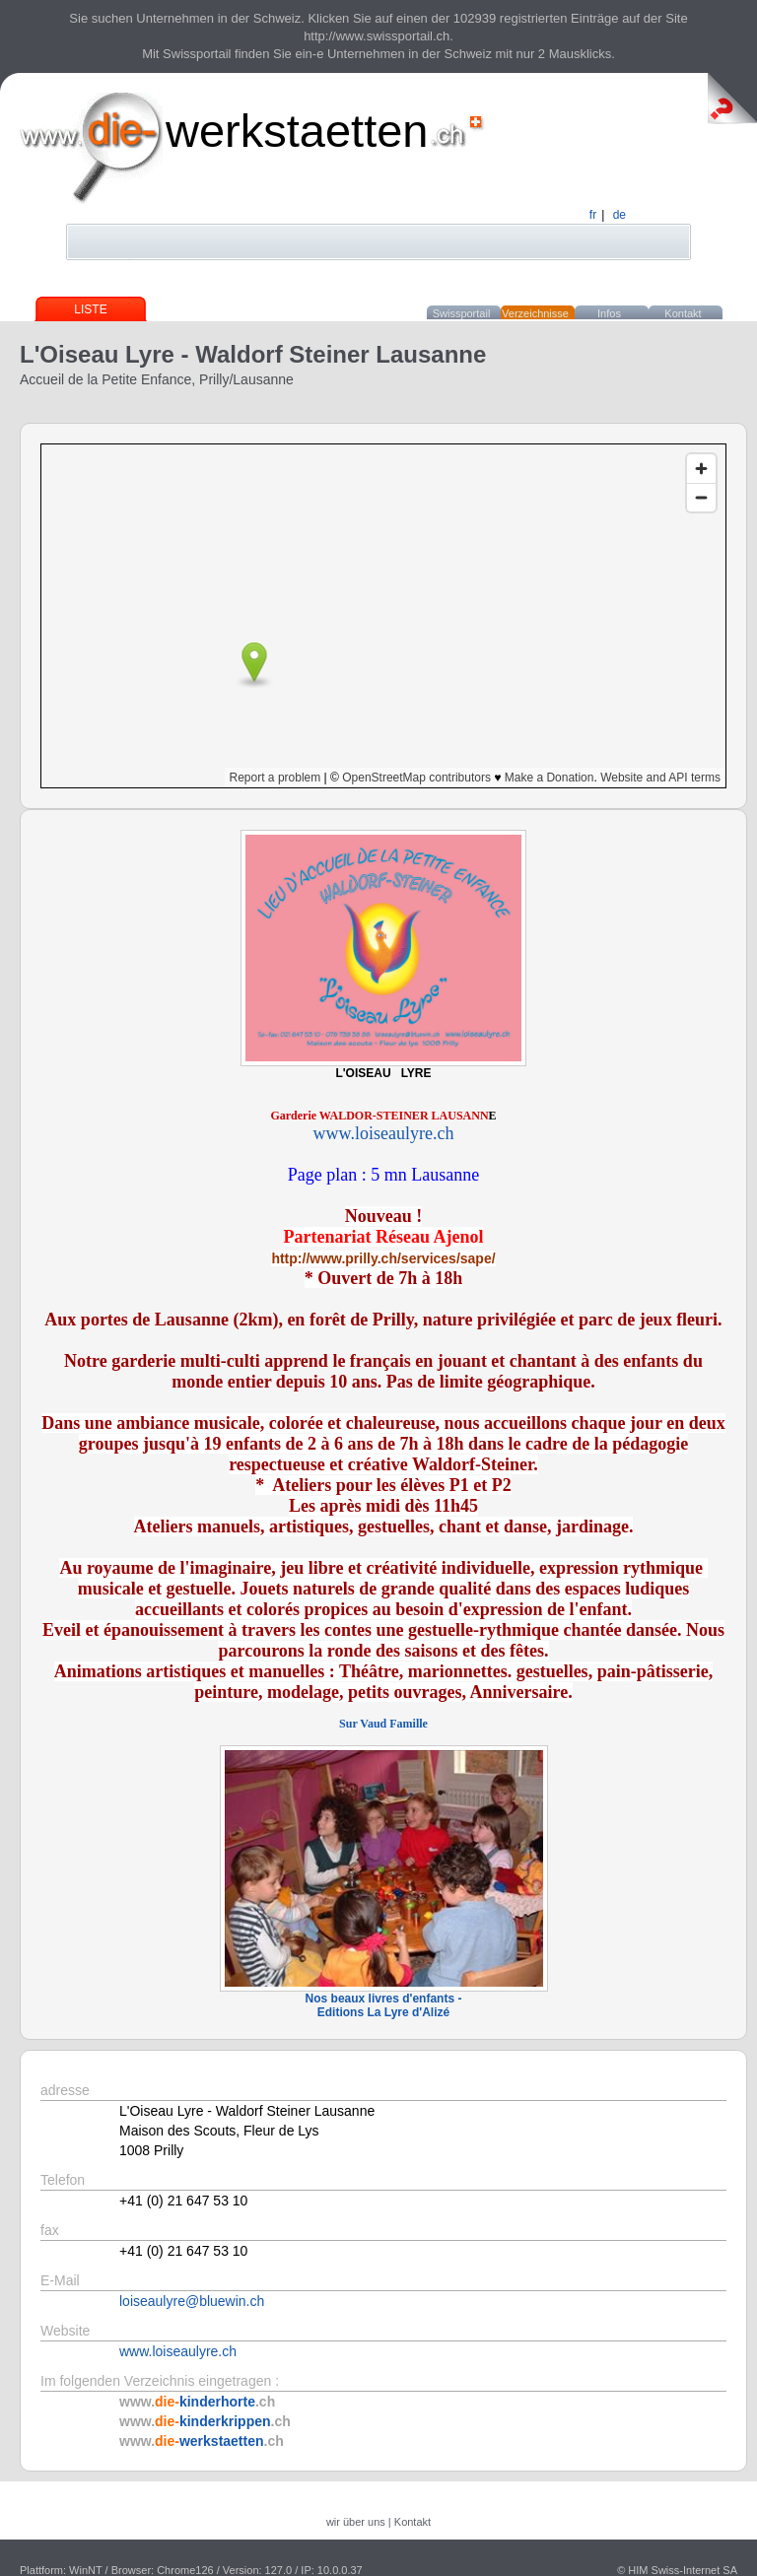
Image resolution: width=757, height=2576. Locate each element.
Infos (609, 313)
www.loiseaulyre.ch (178, 2351)
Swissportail (462, 313)
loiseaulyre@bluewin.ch (191, 2301)
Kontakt (682, 313)
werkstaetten (297, 130)
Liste (90, 309)
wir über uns (355, 2522)
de (619, 215)
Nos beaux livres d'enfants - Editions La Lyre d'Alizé (384, 2005)
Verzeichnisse (535, 313)
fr (592, 215)
